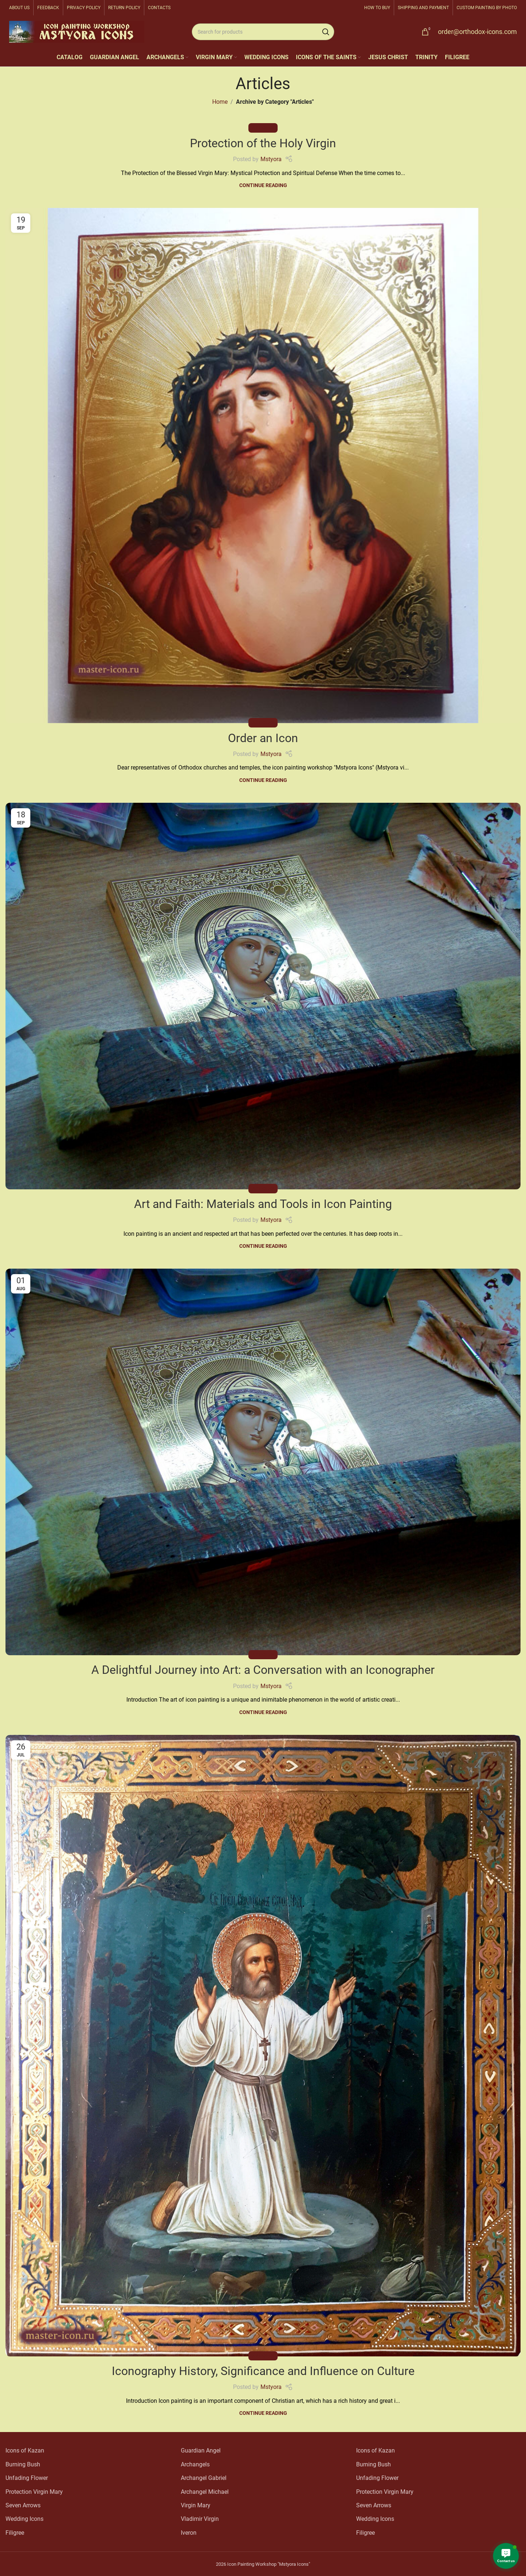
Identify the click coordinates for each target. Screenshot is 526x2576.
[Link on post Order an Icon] (263, 465)
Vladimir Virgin (200, 2518)
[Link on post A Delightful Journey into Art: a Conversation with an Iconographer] (263, 1462)
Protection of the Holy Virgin (263, 143)
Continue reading (263, 185)
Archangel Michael (205, 2491)
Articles (263, 127)
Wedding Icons (24, 2518)
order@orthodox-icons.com (477, 31)
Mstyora (271, 159)
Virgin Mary (195, 2505)
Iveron (189, 2532)
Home (220, 101)
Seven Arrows (23, 2505)
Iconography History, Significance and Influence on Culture (263, 2371)
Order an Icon (263, 738)
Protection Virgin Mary (34, 2491)
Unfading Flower (26, 2477)
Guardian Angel (201, 2450)
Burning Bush (22, 2464)
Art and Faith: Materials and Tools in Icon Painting (263, 1204)
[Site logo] (76, 31)
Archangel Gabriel (203, 2477)
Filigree (14, 2532)
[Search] (263, 31)
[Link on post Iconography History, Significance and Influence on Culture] (263, 2045)
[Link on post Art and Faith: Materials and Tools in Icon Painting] (263, 996)
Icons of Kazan (24, 2450)
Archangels (195, 2464)
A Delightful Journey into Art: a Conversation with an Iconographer (263, 1670)
